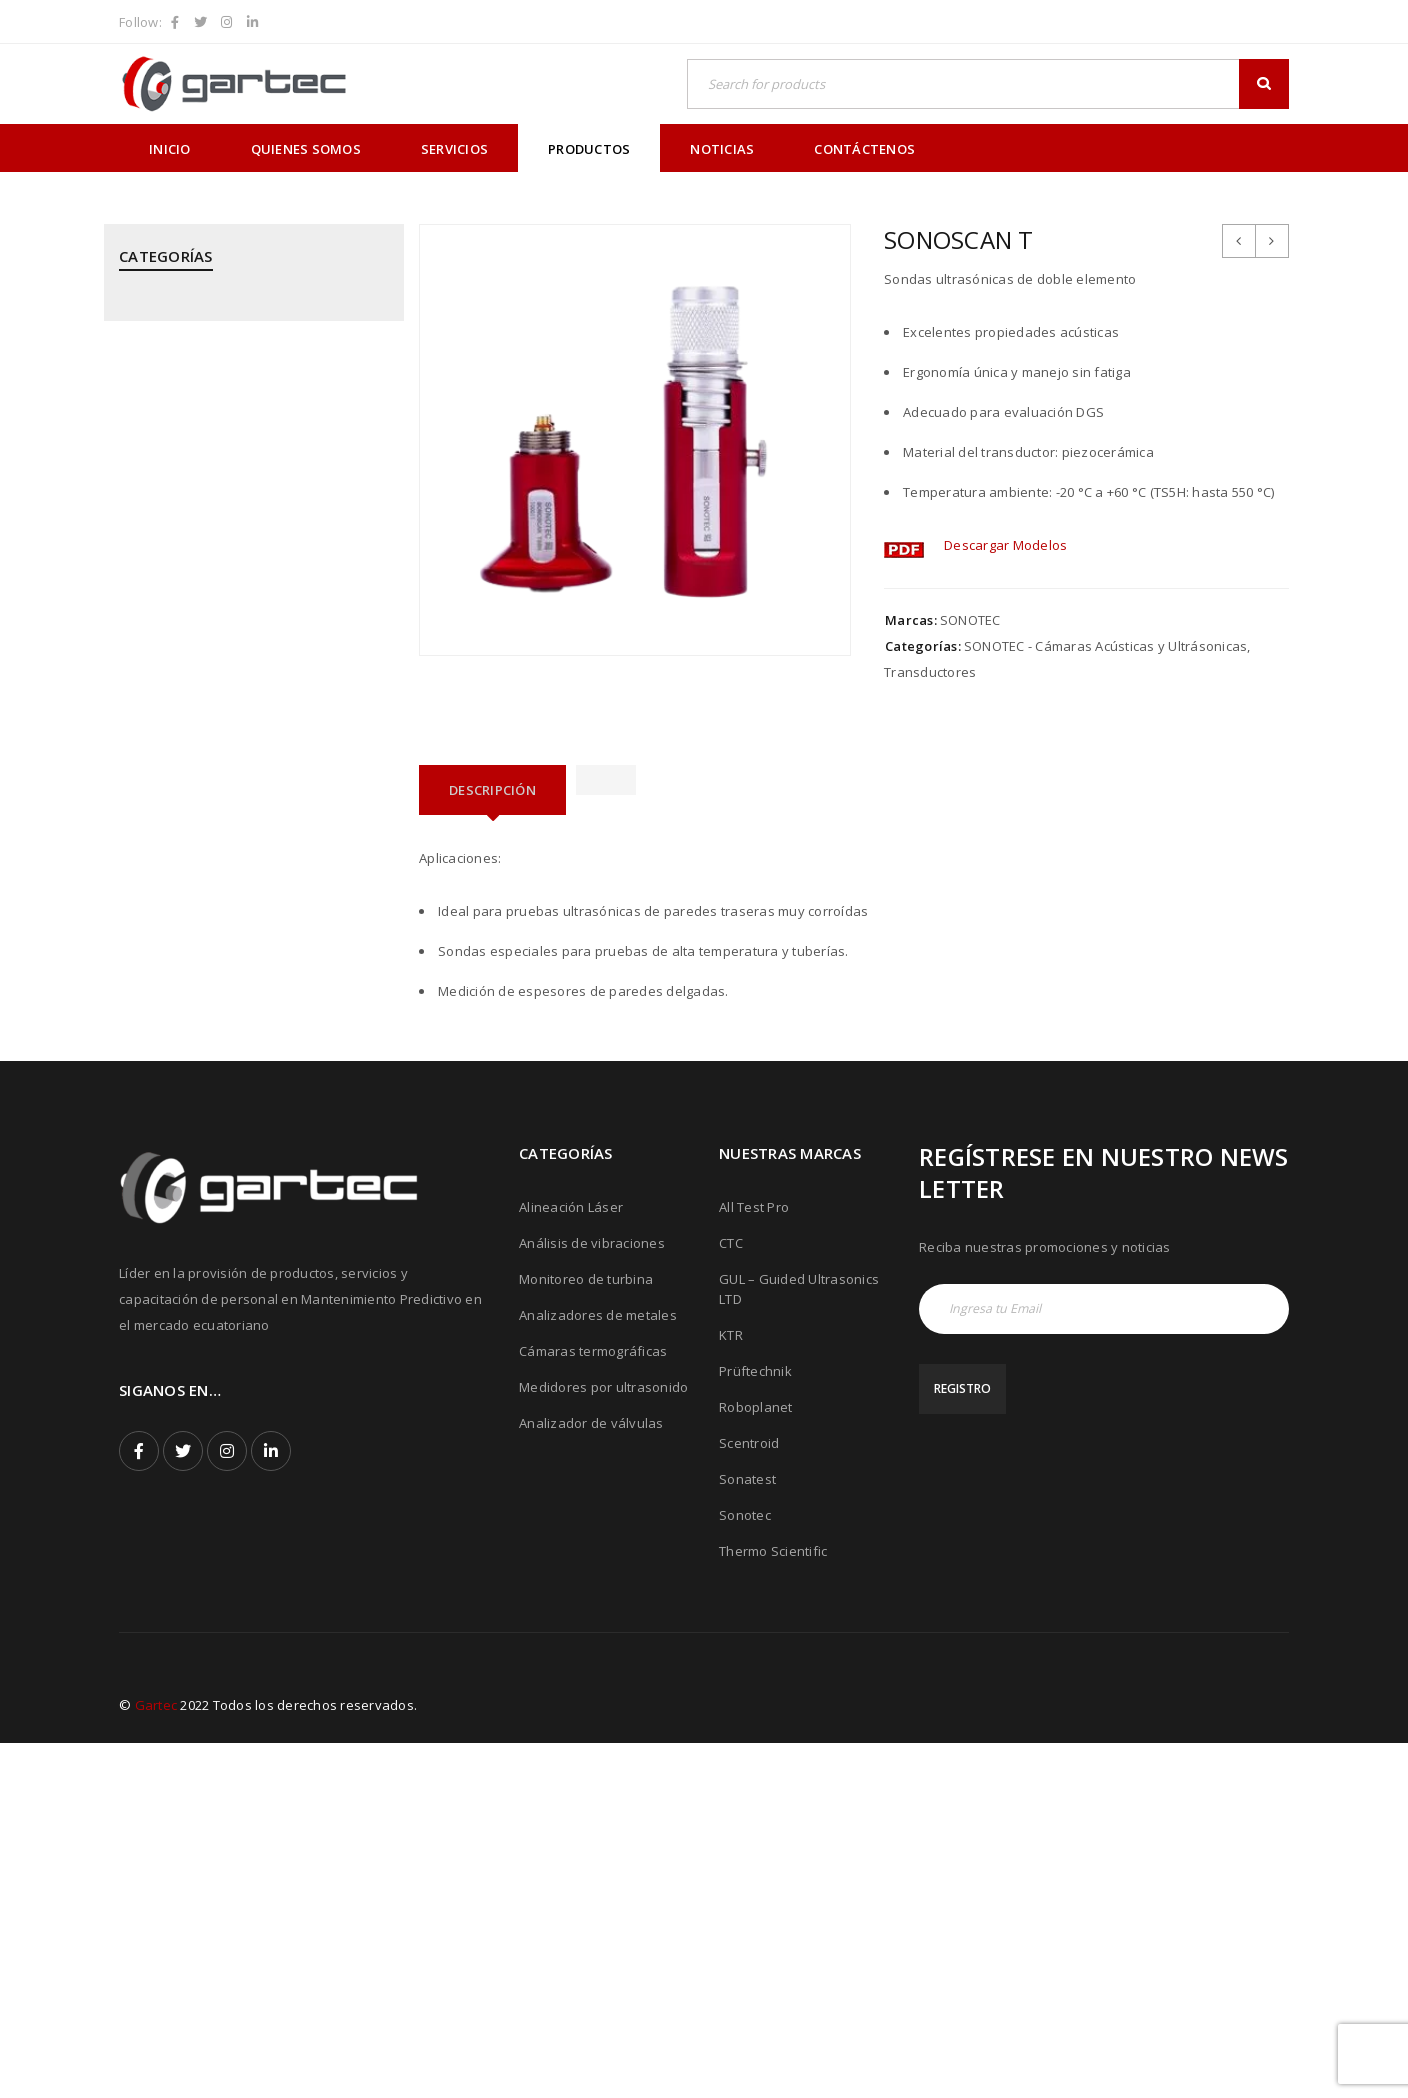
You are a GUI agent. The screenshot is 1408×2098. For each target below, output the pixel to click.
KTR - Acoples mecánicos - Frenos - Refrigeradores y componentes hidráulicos (227, 567)
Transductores (930, 672)
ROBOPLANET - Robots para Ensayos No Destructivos (244, 1040)
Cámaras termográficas (593, 1706)
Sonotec (745, 1870)
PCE (131, 705)
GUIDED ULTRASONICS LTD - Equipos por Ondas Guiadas (244, 488)
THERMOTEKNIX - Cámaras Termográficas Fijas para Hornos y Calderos (248, 1296)
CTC (731, 1598)
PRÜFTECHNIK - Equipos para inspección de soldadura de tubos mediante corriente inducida (244, 961)
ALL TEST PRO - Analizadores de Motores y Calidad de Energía (251, 321)
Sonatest (747, 1834)
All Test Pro (754, 1562)
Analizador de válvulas (591, 1778)
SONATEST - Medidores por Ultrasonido (242, 1099)
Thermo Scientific (773, 1906)
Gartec (156, 2060)
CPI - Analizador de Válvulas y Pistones (241, 380)
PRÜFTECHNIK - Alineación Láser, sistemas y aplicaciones (250, 764)
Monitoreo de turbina (586, 1634)
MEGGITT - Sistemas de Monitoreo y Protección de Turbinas (231, 646)
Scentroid (749, 1798)
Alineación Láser (571, 1562)
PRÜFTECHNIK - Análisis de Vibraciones (240, 823)
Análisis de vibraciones (592, 1598)
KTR (731, 1690)
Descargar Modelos (1005, 545)
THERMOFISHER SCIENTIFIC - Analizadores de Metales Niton (248, 1227)
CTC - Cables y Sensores (195, 429)
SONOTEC (970, 620)
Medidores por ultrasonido (603, 1742)
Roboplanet (756, 1762)
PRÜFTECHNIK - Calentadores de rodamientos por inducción (219, 882)
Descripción (492, 790)
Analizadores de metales (598, 1670)
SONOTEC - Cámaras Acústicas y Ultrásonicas (219, 1158)
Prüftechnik (755, 1726)
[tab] (492, 790)
